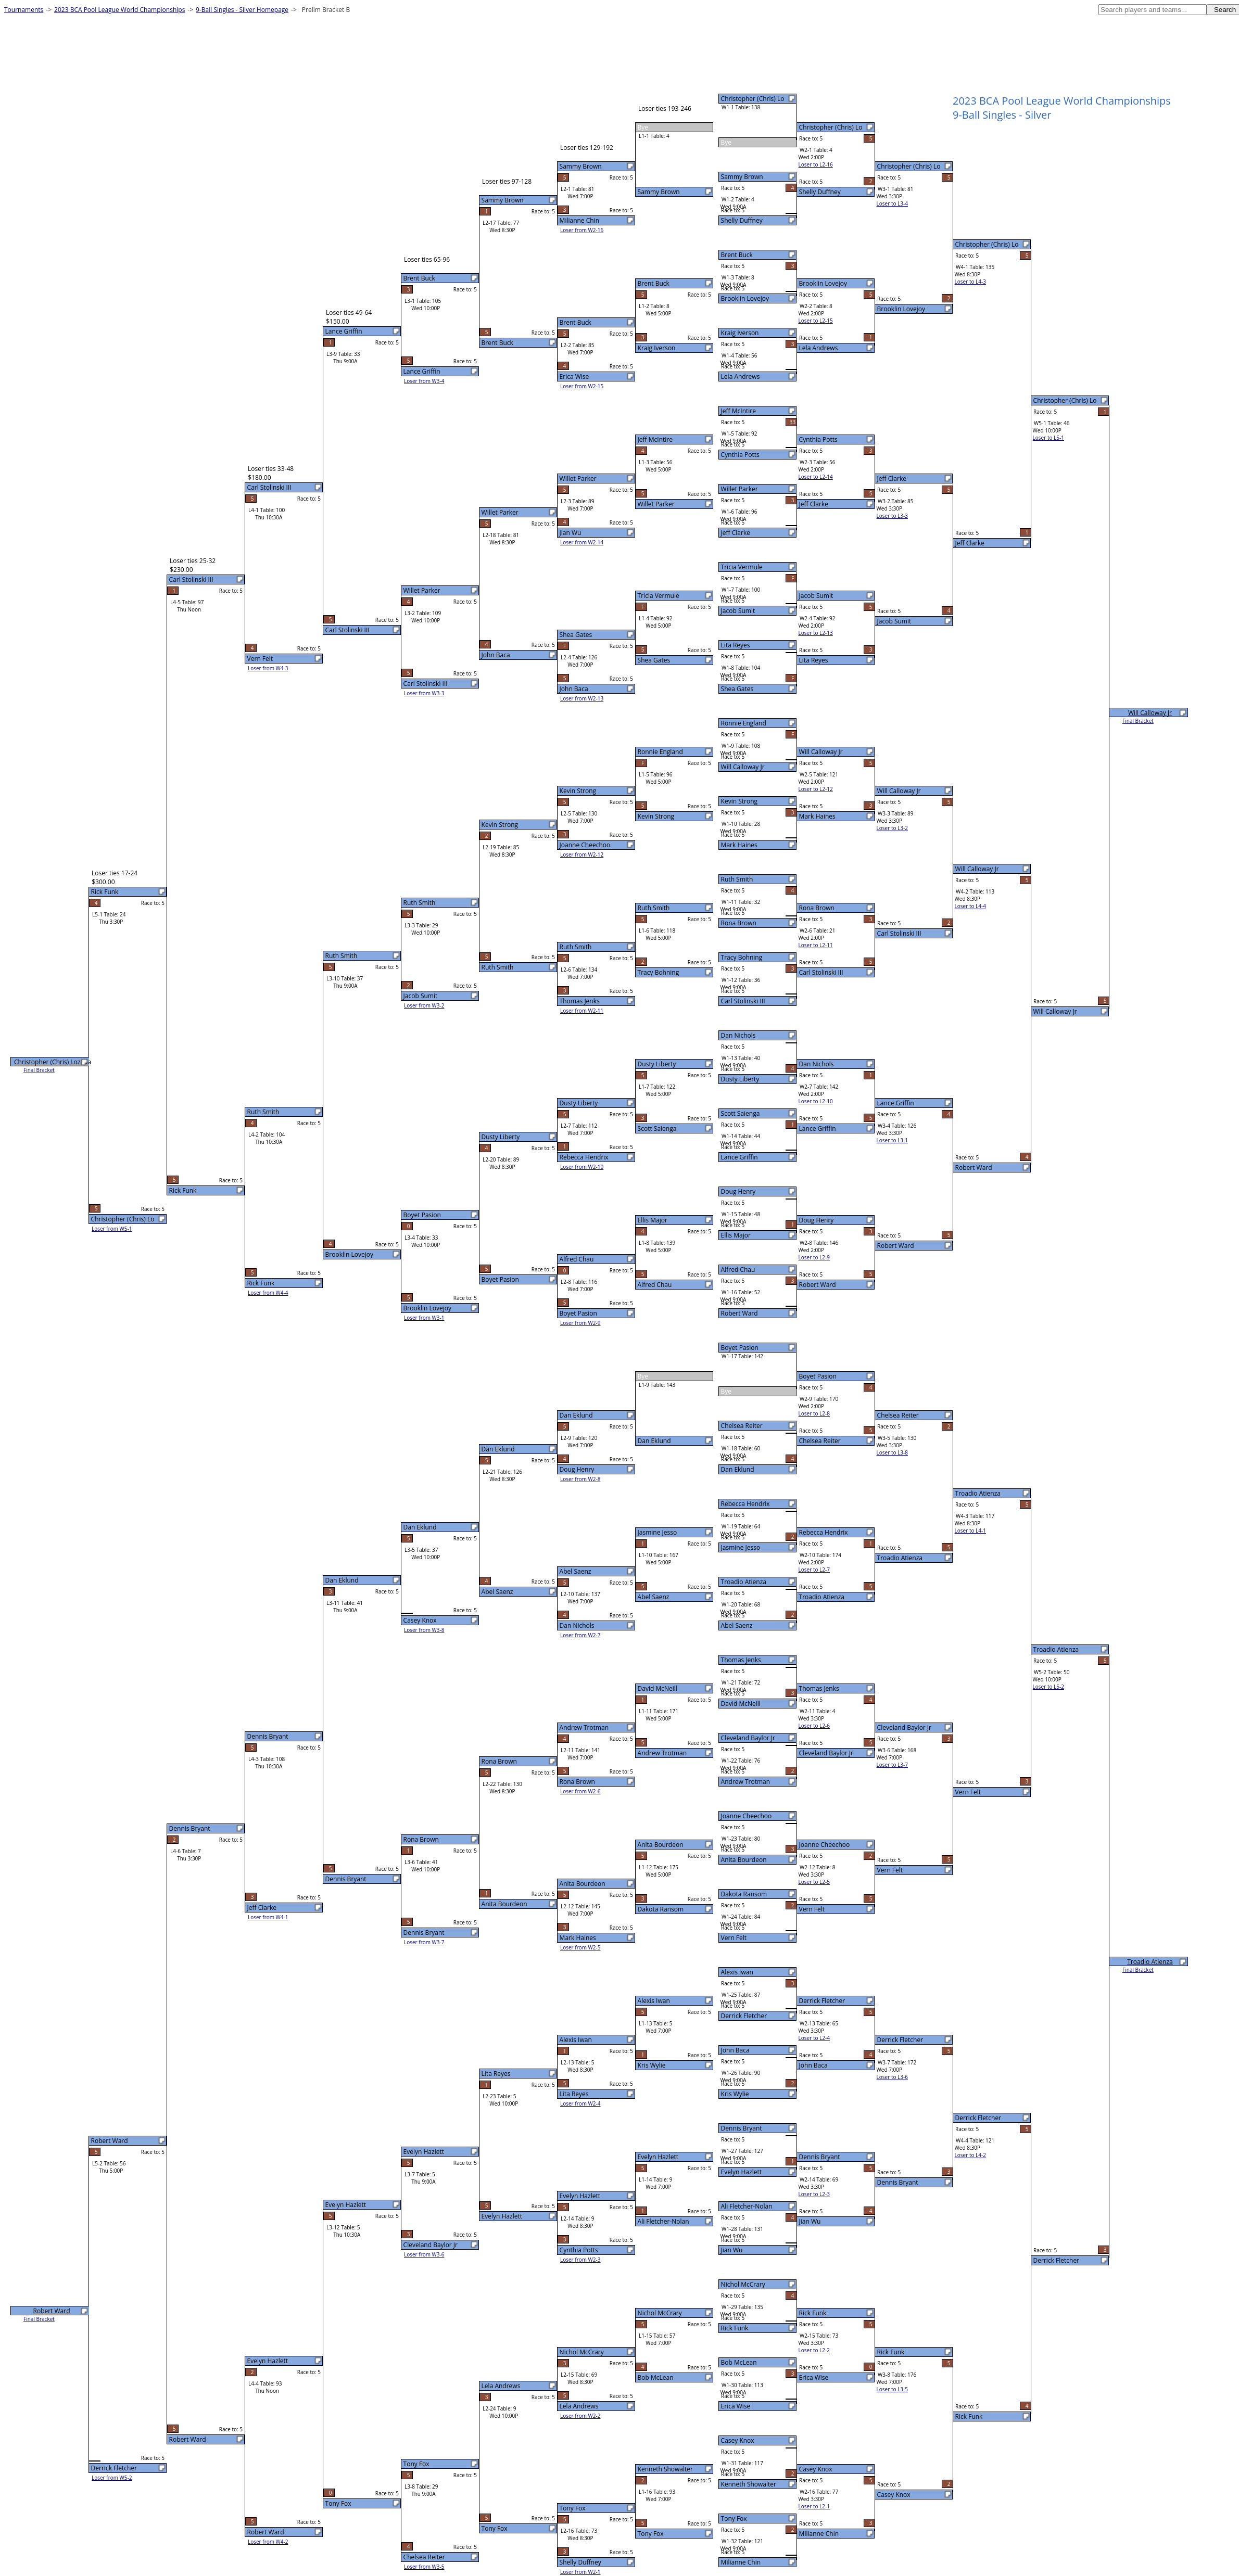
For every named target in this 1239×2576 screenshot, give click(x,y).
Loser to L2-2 (814, 2350)
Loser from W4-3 (268, 668)
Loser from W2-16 (581, 230)
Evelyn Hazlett (741, 2171)
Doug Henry (738, 1191)
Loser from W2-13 (581, 698)
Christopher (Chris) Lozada (52, 1061)
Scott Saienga (740, 1113)
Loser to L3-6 (892, 2077)
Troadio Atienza (743, 1581)
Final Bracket (1138, 720)
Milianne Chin (741, 2562)
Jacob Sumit (738, 610)
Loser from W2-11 (581, 1010)
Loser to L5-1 (1048, 437)
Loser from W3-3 (424, 693)
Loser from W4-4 (268, 1292)
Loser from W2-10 (581, 1166)
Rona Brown (738, 923)
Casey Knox (737, 2440)
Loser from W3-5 (424, 2566)
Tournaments (23, 9)
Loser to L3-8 (892, 1452)
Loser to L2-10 (816, 1101)
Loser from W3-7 (424, 1942)
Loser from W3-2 (424, 1005)
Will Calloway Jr (743, 766)
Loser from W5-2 (112, 2477)
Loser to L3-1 (892, 1140)
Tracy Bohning (742, 957)
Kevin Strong (739, 801)
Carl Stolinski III (743, 1001)
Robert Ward (739, 1313)
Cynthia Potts (740, 454)
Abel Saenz (737, 1625)
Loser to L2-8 (814, 1413)
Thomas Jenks (741, 1659)
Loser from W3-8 (424, 1630)
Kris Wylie (735, 2093)
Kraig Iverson (740, 332)
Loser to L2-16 (816, 164)
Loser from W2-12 (581, 854)
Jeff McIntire (738, 410)
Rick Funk (735, 2328)
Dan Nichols (738, 1035)
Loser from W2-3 (580, 2259)
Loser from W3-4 (424, 381)
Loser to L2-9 (814, 1257)
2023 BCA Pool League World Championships (119, 9)
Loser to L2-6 (814, 1725)
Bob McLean (739, 2362)
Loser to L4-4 (970, 906)
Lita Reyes (735, 645)
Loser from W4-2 (268, 2541)
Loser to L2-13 (816, 632)
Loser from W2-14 (581, 542)
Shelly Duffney (742, 220)
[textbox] (1152, 9)
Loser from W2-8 (580, 1479)
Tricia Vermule (742, 567)
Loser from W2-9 (580, 1323)
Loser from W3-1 (424, 1317)
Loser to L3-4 (892, 203)
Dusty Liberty (740, 1079)
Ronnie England (743, 723)
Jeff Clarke (735, 532)
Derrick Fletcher (744, 2015)
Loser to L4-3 (970, 281)
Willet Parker (739, 488)
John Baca (735, 2050)
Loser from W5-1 (112, 1228)
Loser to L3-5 (892, 2389)
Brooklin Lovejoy (745, 298)
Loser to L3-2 (892, 828)
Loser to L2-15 (816, 320)
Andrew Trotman (745, 1781)
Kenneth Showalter (748, 2484)
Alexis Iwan (737, 1972)
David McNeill (741, 1703)
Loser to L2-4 (814, 2038)
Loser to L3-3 (892, 515)
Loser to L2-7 (814, 1569)
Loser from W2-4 (580, 2103)
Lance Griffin (739, 1157)
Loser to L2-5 (814, 1881)
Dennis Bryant (741, 2128)
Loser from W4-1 (268, 1917)
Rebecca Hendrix (745, 1503)
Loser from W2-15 (581, 386)
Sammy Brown (742, 176)
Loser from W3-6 (424, 2254)
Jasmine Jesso (741, 1547)
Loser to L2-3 (814, 2194)
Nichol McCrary (743, 2284)
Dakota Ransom (744, 1894)
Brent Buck (737, 254)
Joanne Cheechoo (746, 1816)
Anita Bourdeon (744, 1859)
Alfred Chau (738, 1269)
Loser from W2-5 (580, 1947)
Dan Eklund (737, 1469)
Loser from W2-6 (580, 1791)
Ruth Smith (737, 879)
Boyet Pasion (739, 1347)
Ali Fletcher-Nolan (747, 2206)
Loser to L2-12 (816, 789)
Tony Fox (734, 2518)
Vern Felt (734, 1937)
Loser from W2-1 (580, 2571)
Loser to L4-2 (970, 2155)
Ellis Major (736, 1235)
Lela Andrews (740, 376)
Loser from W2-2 (580, 2415)
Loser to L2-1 (814, 2506)
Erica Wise (736, 2406)
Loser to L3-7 (892, 1764)
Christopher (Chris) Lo (753, 98)
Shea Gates (737, 688)
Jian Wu (732, 2250)
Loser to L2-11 (816, 945)
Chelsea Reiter (742, 1425)
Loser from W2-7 (580, 1635)
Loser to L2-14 (816, 476)
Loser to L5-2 (1048, 1686)
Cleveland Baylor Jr (748, 1737)
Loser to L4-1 (970, 1530)
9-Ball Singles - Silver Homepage (242, 9)
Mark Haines (739, 844)
